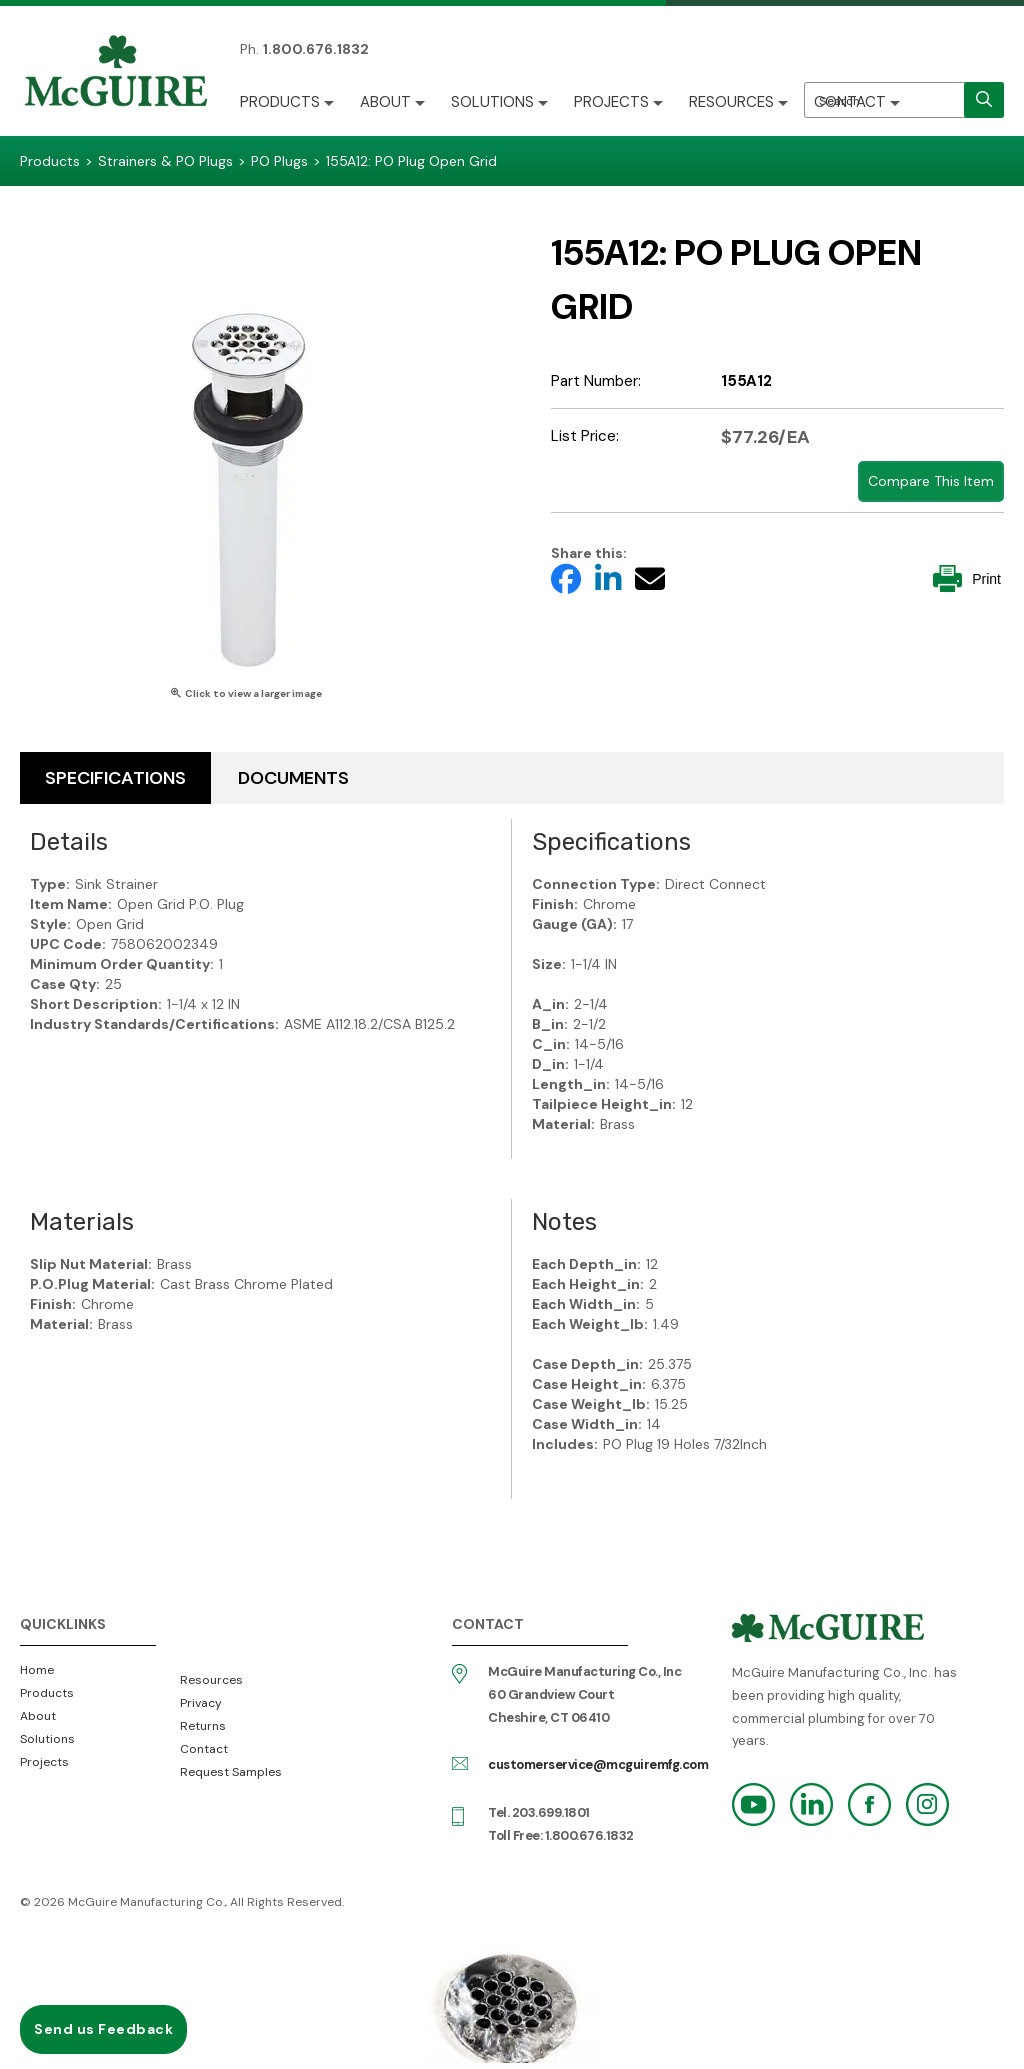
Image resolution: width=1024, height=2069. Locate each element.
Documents (293, 778)
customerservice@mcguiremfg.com (598, 1764)
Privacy (201, 1703)
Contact (850, 102)
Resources (731, 102)
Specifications (115, 778)
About (385, 102)
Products (280, 102)
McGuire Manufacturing (116, 73)
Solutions (492, 102)
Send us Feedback (103, 2029)
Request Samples (231, 1772)
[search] (984, 100)
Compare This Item (931, 481)
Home (37, 1670)
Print (967, 578)
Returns (203, 1726)
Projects (611, 102)
